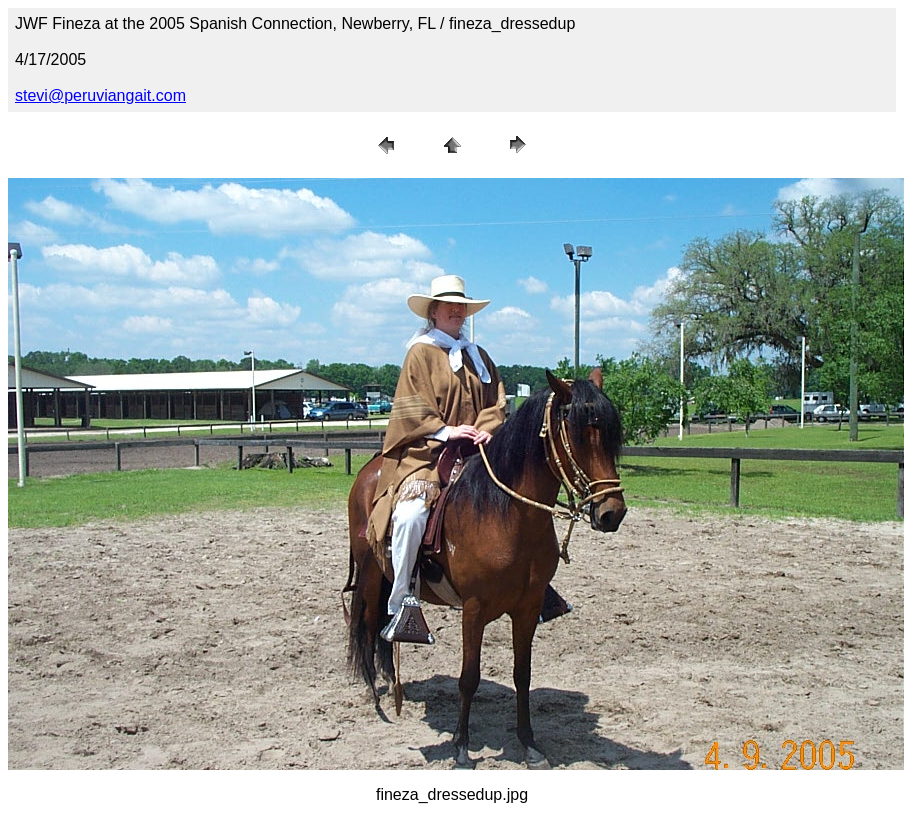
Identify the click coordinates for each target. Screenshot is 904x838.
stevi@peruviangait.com (100, 95)
